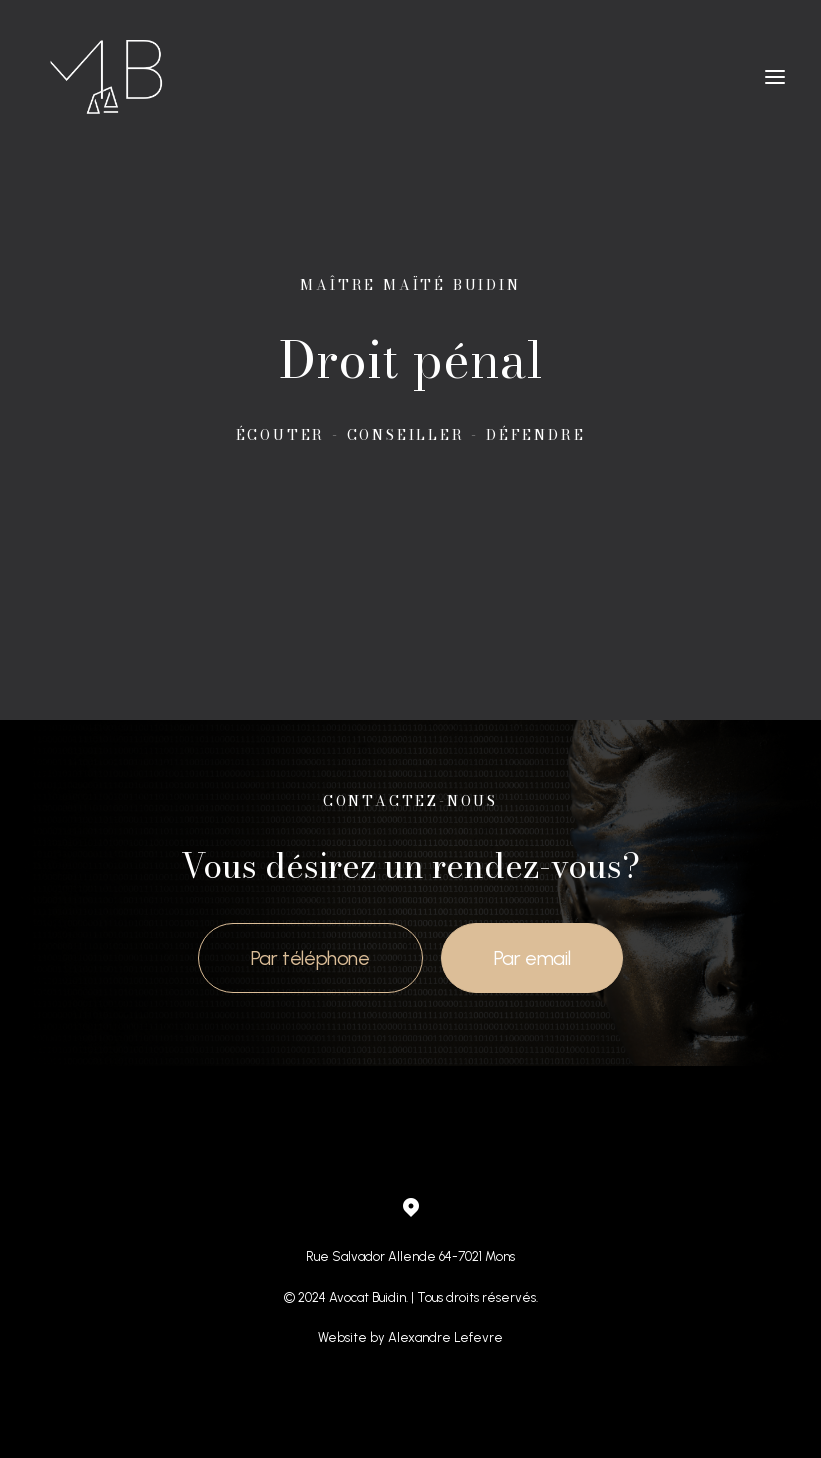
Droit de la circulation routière (332, 1083)
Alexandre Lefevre (445, 1337)
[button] (775, 77)
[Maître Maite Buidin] (109, 77)
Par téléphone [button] (310, 958)
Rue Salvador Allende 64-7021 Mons (410, 1256)
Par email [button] (532, 958)
